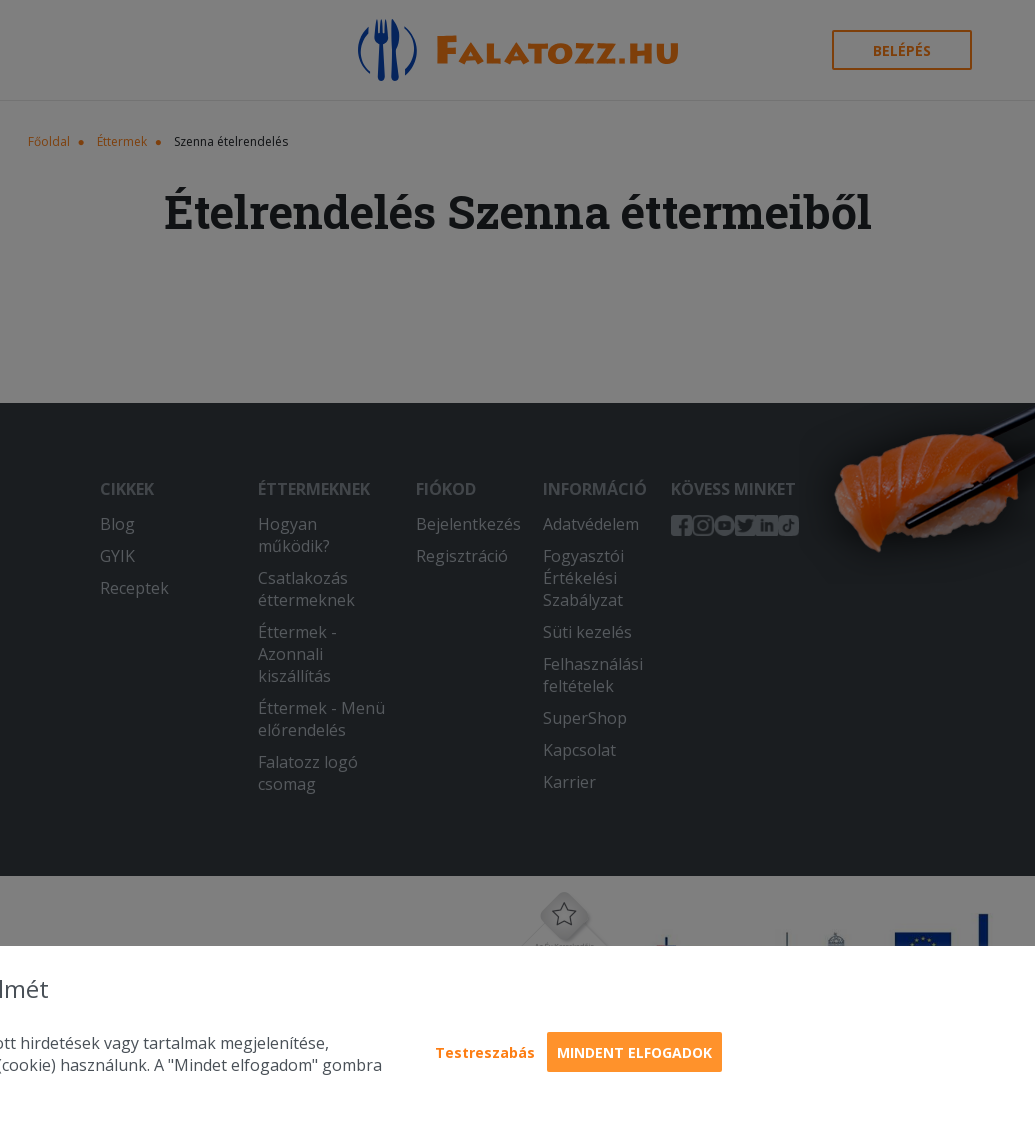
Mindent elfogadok (634, 1052)
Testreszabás (485, 1052)
